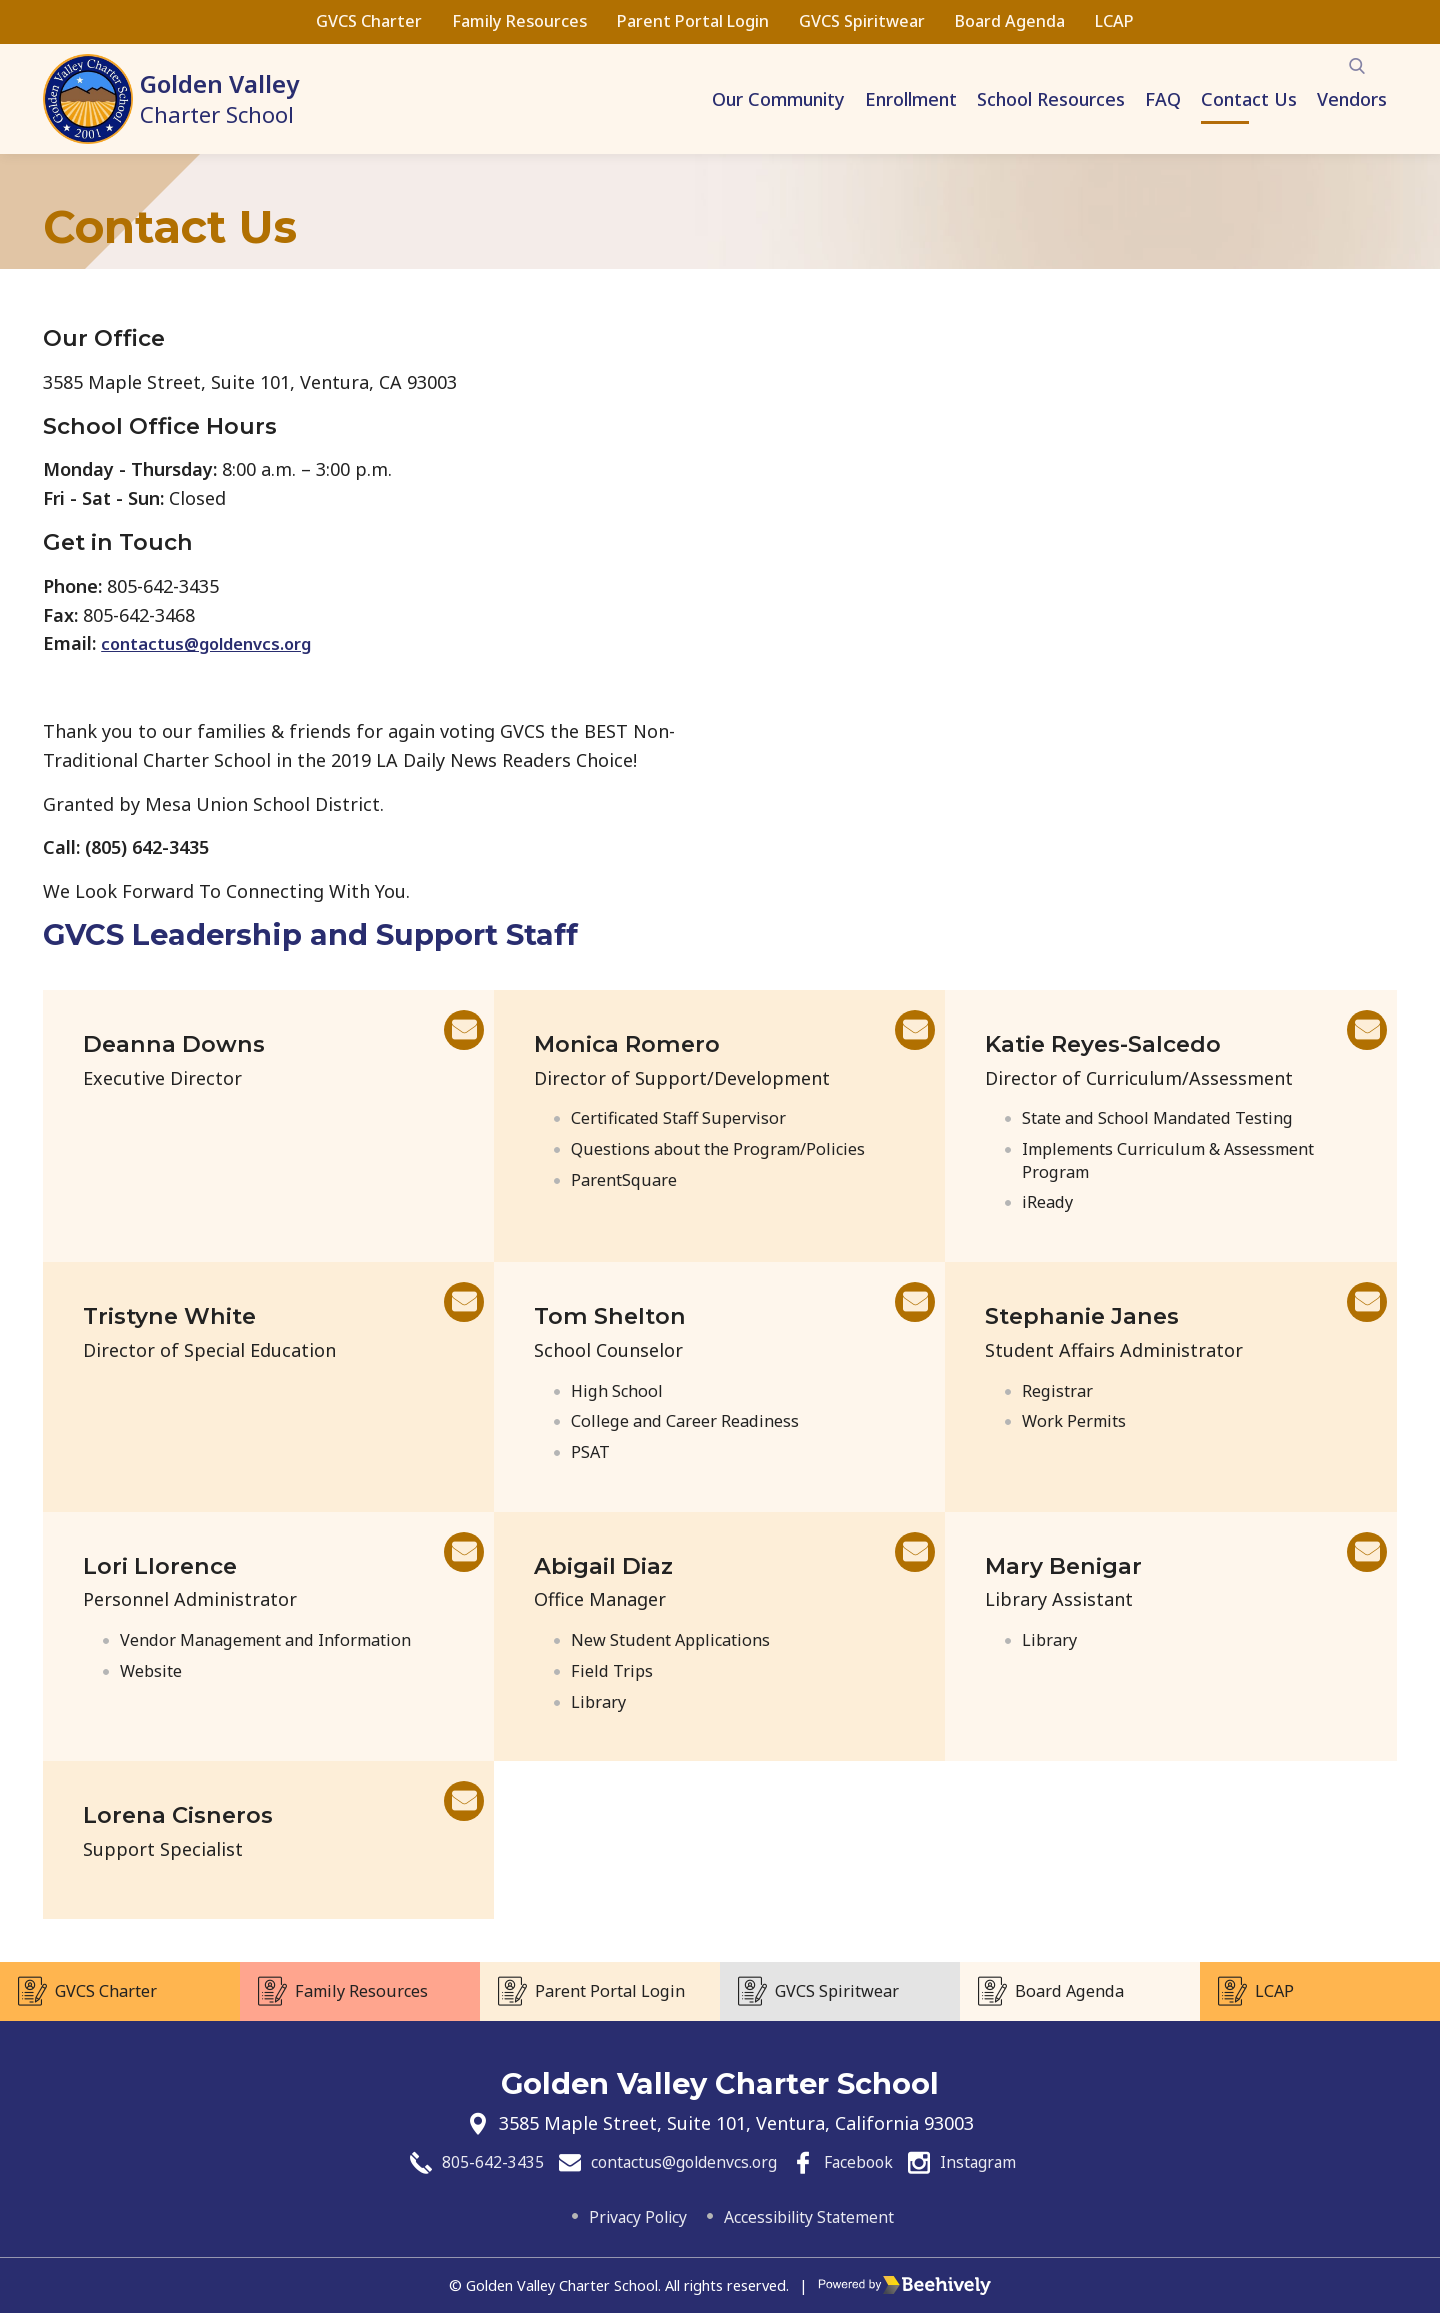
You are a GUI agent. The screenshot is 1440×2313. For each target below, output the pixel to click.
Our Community (778, 99)
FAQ (1163, 99)
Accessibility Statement (818, 2216)
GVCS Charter (369, 21)
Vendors (1352, 99)
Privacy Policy (621, 2216)
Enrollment (911, 99)
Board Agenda (1010, 21)
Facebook (873, 2160)
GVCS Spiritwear (862, 21)
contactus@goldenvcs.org (220, 643)
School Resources (1051, 99)
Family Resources (519, 21)
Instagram (1007, 2160)
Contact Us (1249, 99)
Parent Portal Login (693, 21)
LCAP (1114, 21)
